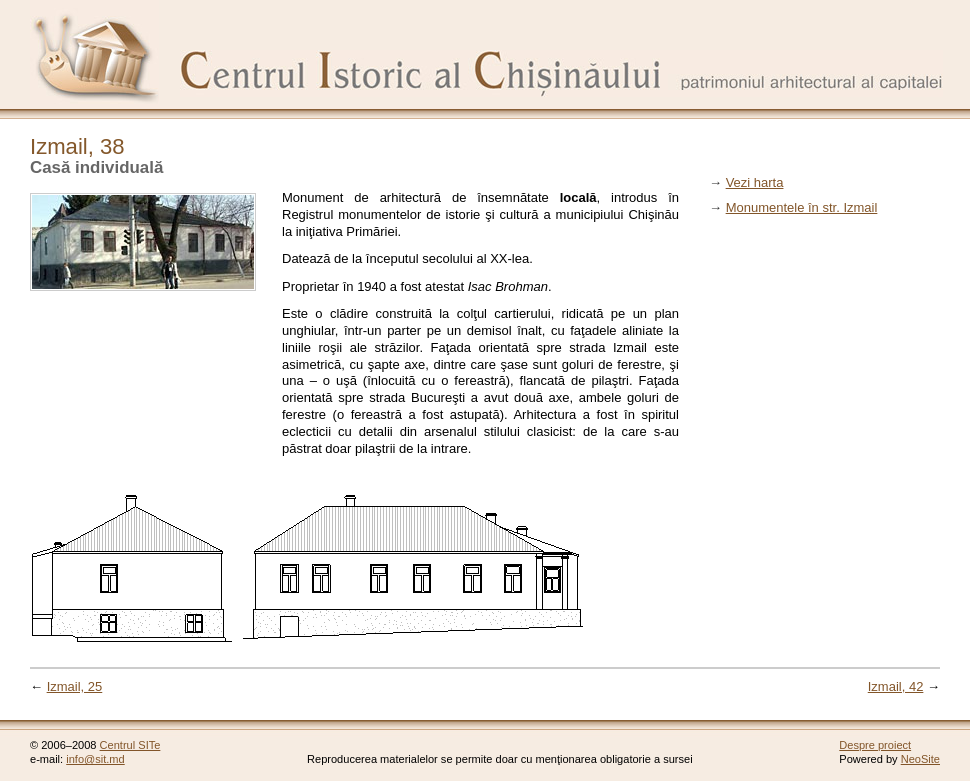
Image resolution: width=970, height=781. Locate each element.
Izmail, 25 (75, 686)
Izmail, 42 (896, 686)
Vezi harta (755, 182)
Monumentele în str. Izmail (802, 207)
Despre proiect (875, 745)
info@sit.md (95, 759)
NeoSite (920, 759)
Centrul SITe (130, 745)
